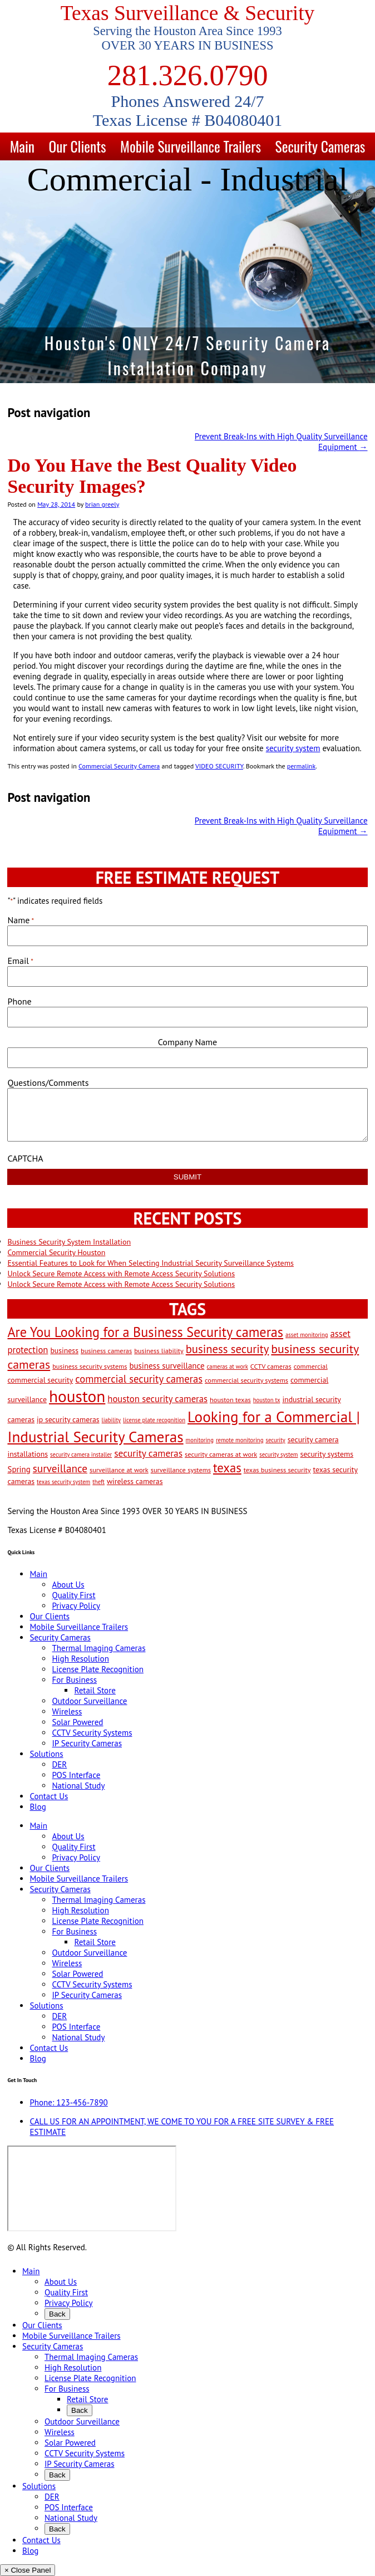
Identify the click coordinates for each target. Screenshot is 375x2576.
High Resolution (80, 1658)
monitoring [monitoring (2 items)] (200, 1440)
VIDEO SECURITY (219, 766)
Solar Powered (77, 1722)
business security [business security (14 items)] (227, 1348)
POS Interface (76, 1775)
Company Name (187, 1041)
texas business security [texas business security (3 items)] (277, 1469)
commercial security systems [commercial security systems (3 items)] (246, 1379)
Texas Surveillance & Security (188, 13)
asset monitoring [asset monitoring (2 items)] (306, 1335)
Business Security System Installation (69, 1242)
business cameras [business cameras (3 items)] (106, 1350)
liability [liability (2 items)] (111, 1420)
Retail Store (94, 1690)
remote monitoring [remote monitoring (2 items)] (239, 1440)
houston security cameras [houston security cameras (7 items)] (157, 1399)
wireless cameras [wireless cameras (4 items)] (135, 1481)
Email (20, 960)
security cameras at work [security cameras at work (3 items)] (221, 1453)
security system (293, 748)
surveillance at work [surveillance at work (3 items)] (119, 1469)
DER (59, 1764)
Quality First (73, 1595)
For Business (74, 1679)
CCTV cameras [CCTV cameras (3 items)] (271, 1366)
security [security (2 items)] (275, 1440)
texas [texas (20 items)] (227, 1468)
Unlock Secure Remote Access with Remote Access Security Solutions (121, 1274)
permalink (301, 766)
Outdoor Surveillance (89, 1701)
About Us (68, 1584)
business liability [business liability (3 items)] (159, 1350)
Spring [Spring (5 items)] (18, 1469)
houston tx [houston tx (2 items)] (266, 1400)
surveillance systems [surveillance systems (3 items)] (181, 1469)
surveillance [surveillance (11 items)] (60, 1468)
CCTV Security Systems (92, 1732)
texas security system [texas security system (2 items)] (63, 1482)
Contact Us (48, 1796)
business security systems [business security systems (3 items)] (89, 1366)
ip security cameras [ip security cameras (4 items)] (68, 1419)
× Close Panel (27, 2570)
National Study (78, 1785)
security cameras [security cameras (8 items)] (148, 1453)
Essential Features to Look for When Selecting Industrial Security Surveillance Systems (150, 1263)
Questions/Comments (47, 1082)
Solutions (46, 1754)
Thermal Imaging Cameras (98, 1648)
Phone (19, 1001)
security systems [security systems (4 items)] (327, 1454)
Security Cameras (320, 146)
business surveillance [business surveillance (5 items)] (166, 1365)
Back (57, 2314)
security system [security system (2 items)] (278, 1454)
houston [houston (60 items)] (77, 1396)
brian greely (102, 504)
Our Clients (77, 146)
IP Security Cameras (87, 1743)
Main (22, 146)
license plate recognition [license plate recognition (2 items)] (154, 1420)
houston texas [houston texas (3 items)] (230, 1399)
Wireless (67, 1711)
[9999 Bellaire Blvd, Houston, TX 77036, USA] (91, 2188)
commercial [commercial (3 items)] (311, 1366)
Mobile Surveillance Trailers (190, 146)
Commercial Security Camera (119, 766)
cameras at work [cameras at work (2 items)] (227, 1366)
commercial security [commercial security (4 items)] (40, 1380)
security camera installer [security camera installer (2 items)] (81, 1454)
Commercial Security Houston (56, 1252)
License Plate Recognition (97, 1669)
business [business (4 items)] (64, 1350)
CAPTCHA (25, 1158)
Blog (37, 1806)
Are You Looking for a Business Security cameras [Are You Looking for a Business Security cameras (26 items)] (145, 1332)
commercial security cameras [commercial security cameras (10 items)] (139, 1378)
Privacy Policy (76, 1605)
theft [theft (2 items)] (98, 1482)
